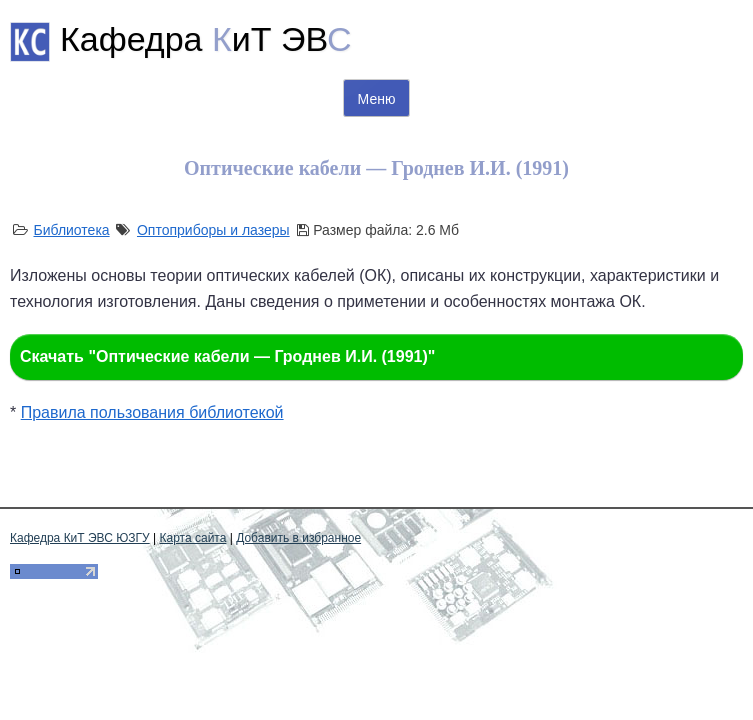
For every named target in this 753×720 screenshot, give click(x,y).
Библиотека (71, 230)
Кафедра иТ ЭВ (206, 39)
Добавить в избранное (298, 538)
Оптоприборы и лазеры (213, 230)
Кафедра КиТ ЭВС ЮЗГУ (80, 538)
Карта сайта (193, 538)
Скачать (227, 356)
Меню (377, 99)
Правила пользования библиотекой (152, 412)
